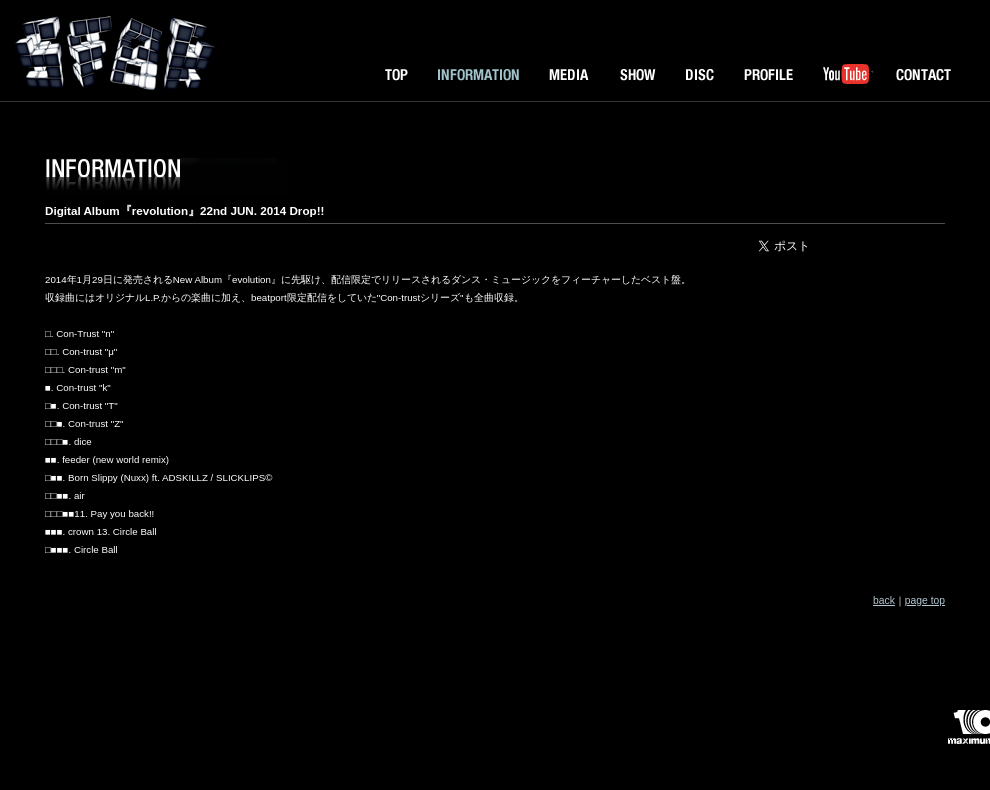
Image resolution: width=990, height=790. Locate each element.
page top (925, 600)
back (884, 600)
